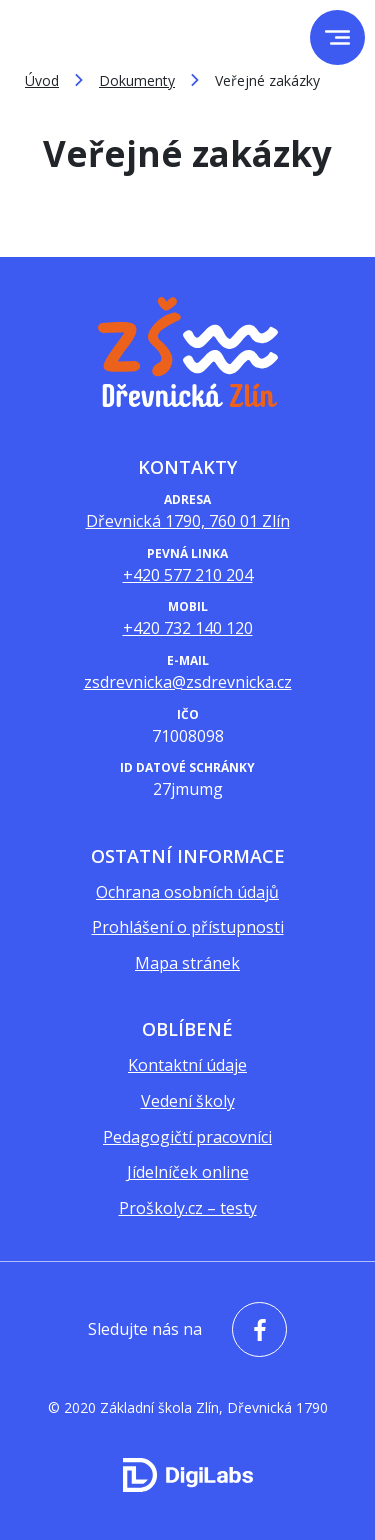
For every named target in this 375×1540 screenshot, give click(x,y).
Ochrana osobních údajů (187, 892)
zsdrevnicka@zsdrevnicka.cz (188, 682)
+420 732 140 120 (188, 628)
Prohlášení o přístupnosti (188, 927)
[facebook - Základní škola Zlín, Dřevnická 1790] (254, 1329)
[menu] (337, 37)
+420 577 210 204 (188, 575)
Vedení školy (188, 1101)
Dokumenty (137, 80)
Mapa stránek (187, 963)
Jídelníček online (188, 1172)
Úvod (42, 80)
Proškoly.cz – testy (188, 1208)
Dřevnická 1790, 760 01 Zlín (188, 521)
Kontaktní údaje (187, 1065)
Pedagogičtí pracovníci (187, 1137)
